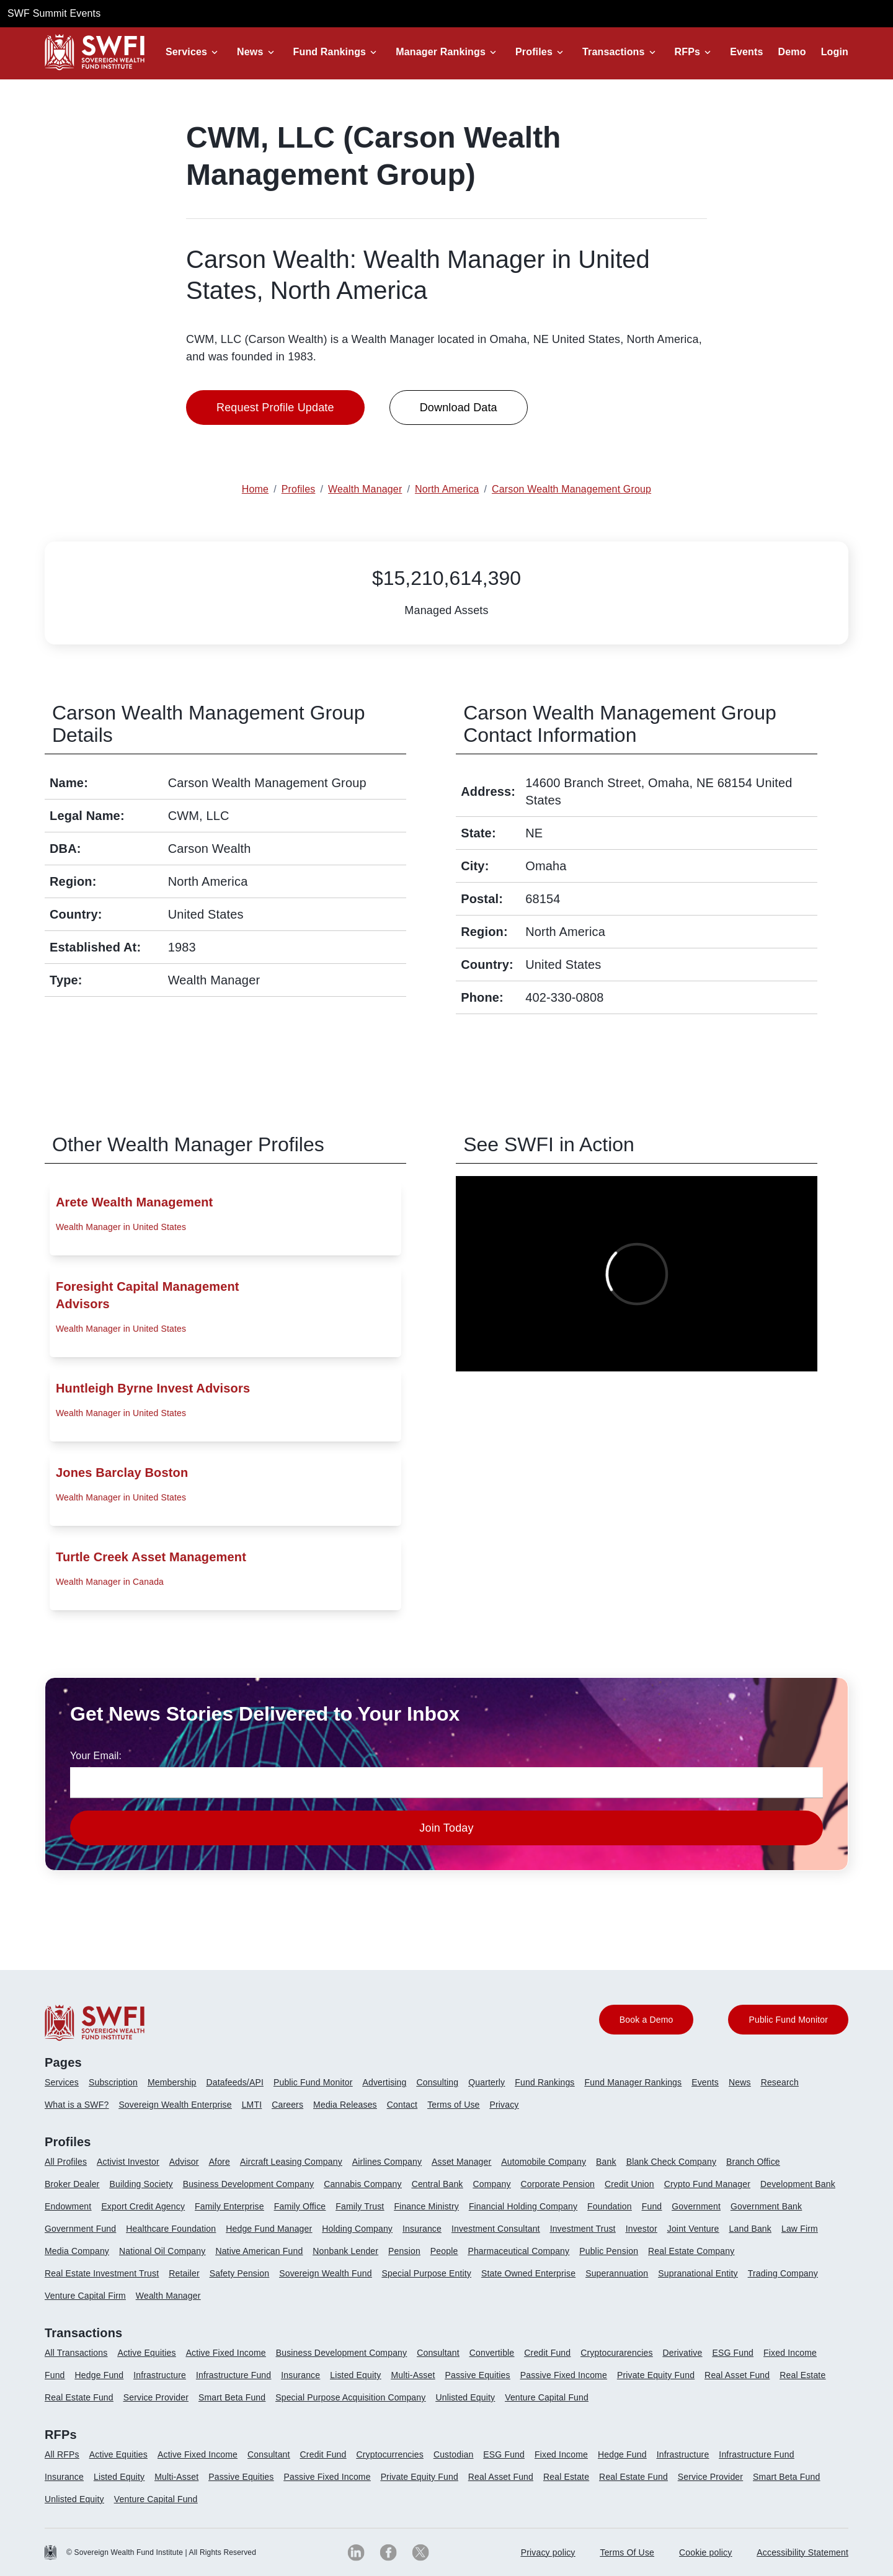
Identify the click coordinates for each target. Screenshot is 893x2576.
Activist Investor (128, 2162)
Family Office (300, 2206)
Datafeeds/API (235, 2082)
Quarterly (486, 2082)
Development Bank (797, 2184)
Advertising (384, 2082)
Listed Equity (355, 2375)
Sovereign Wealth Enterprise (174, 2105)
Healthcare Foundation (171, 2229)
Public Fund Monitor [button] (788, 2020)
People (444, 2251)
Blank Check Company (671, 2162)
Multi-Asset (413, 2375)
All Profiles (66, 2162)
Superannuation (616, 2273)
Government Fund (80, 2229)
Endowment (68, 2206)
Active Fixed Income (226, 2353)
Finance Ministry (426, 2206)
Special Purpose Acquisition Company (350, 2397)
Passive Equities (477, 2375)
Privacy (504, 2105)
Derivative (683, 2353)
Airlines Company (387, 2162)
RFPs (688, 52)
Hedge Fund (99, 2375)
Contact (402, 2105)
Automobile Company (543, 2162)
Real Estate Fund (79, 2397)
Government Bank (766, 2206)
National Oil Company (162, 2251)
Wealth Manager (168, 2296)
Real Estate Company (691, 2251)
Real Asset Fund (737, 2375)
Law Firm (799, 2229)
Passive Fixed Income (563, 2375)
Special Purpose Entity (426, 2273)
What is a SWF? (77, 2105)
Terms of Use (453, 2105)
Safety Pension (239, 2273)
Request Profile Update (275, 407)
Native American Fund (259, 2251)
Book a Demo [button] (646, 2020)
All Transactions (76, 2353)
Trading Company (783, 2273)
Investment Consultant (495, 2229)
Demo (792, 52)
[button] (194, 52)
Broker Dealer (72, 2184)
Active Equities (146, 2353)
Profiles (534, 52)
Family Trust (359, 2206)
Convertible (492, 2353)
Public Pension (608, 2251)
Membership (172, 2082)
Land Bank (750, 2229)
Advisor (184, 2162)
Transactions (613, 52)
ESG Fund (732, 2353)
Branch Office (753, 2162)
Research (780, 2082)
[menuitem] (67, 2087)
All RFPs (62, 2454)
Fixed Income (790, 2353)
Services (186, 52)
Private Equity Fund (656, 2375)
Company (492, 2184)
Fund (652, 2206)
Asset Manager (461, 2162)
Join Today (446, 1828)
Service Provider (156, 2397)
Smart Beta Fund (231, 2397)
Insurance (422, 2229)
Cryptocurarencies (616, 2353)
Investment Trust (583, 2229)
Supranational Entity (698, 2273)
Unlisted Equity (465, 2397)
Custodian (453, 2454)
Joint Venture (693, 2229)
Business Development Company (248, 2184)
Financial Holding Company (523, 2206)
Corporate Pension (558, 2184)
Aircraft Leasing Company (291, 2162)
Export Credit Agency (143, 2206)
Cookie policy (705, 2552)
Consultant (438, 2353)
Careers (287, 2105)
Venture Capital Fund (547, 2397)
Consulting (438, 2082)
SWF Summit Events (53, 13)
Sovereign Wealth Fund (325, 2273)
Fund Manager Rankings (633, 2082)
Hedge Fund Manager (269, 2229)
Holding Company (357, 2229)
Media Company (77, 2251)
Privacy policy (548, 2552)
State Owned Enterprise (528, 2273)
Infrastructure (159, 2375)
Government (696, 2206)
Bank (606, 2162)
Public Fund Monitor (313, 2082)
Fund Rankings (330, 52)
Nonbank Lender (345, 2251)
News (250, 52)
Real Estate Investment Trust (102, 2273)
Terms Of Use (627, 2552)
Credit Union (629, 2184)
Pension (404, 2251)
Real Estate (802, 2375)
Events (746, 52)
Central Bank (437, 2184)
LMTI (252, 2105)
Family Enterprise (229, 2206)
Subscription (113, 2082)
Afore (219, 2162)
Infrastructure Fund (233, 2375)
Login (834, 52)
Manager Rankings (441, 52)
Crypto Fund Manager (707, 2184)
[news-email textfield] (446, 1782)
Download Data (458, 407)
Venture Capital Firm (85, 2296)
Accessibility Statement (802, 2552)
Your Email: (96, 1755)
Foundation (609, 2206)
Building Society (140, 2184)
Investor (641, 2229)
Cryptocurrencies (390, 2454)
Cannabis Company (363, 2184)
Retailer (184, 2273)
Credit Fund (547, 2353)
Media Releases (345, 2105)
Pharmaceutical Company (518, 2251)
